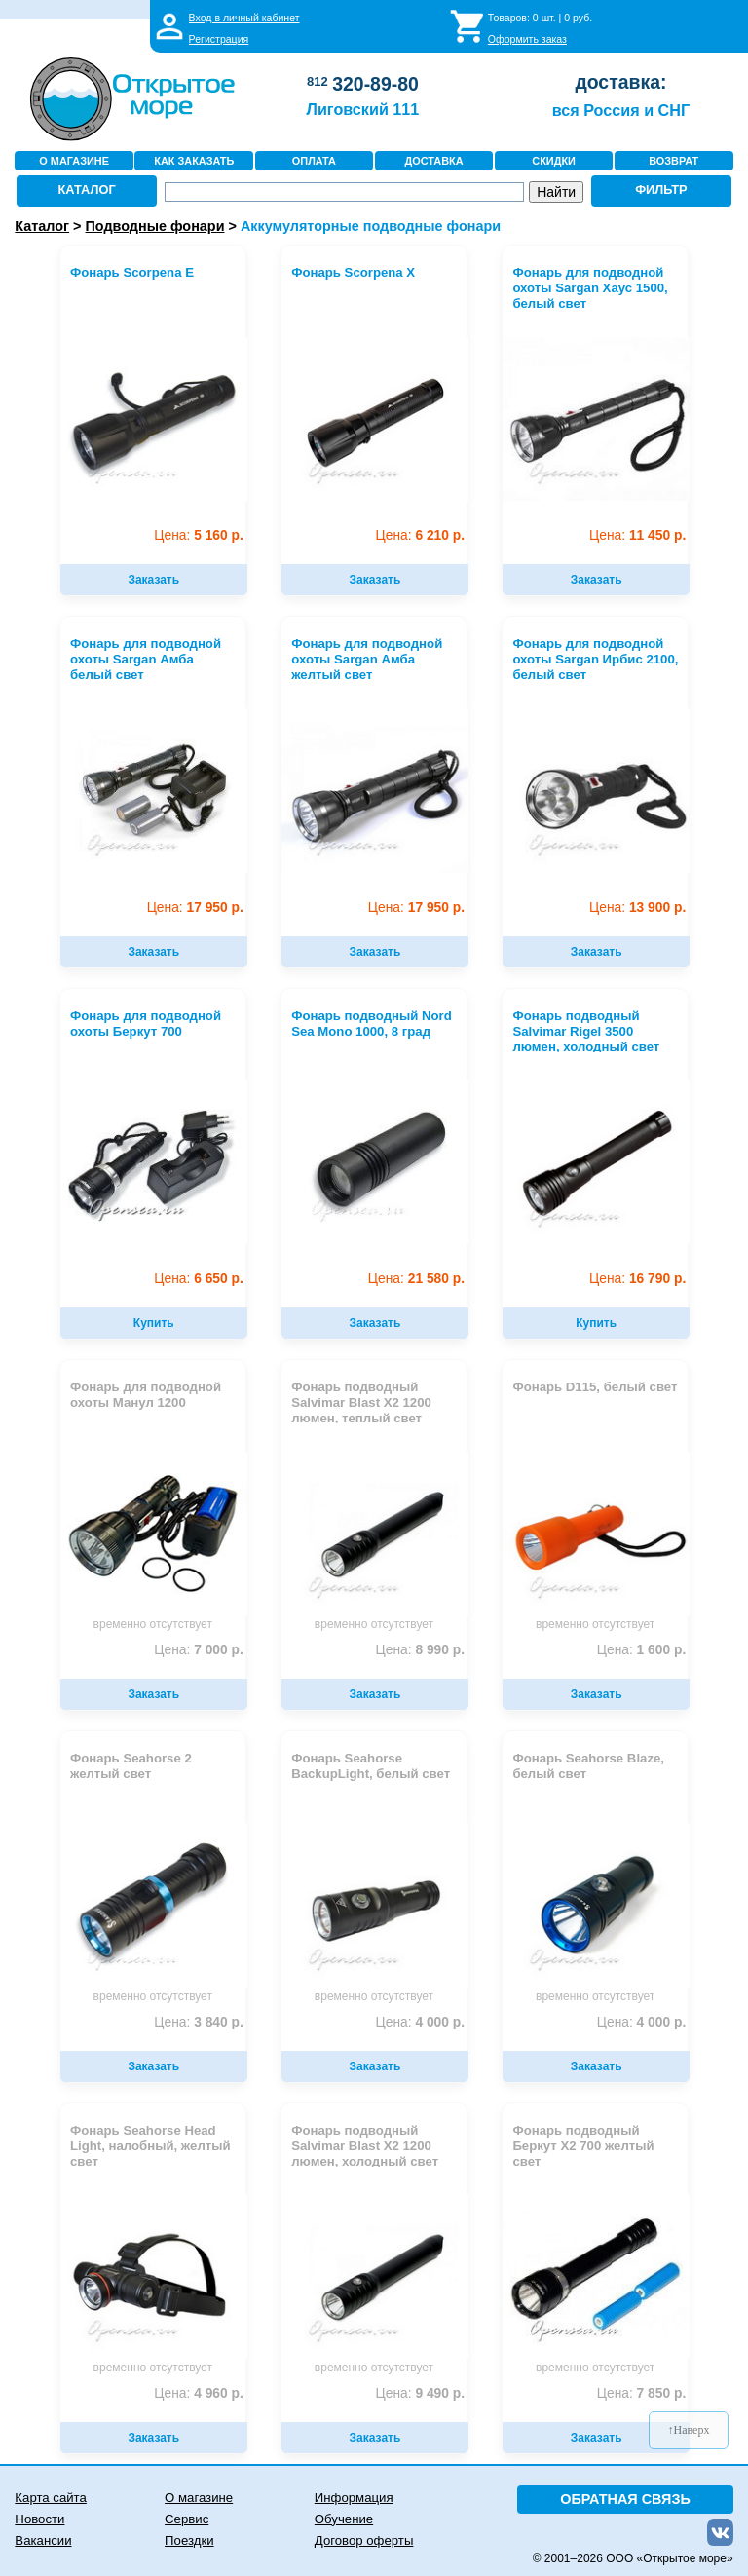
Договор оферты (364, 2540)
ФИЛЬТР (661, 189)
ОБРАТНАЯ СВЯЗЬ (625, 2499)
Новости (39, 2519)
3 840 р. (198, 2022)
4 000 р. (420, 2022)
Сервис (186, 2519)
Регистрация (219, 39)
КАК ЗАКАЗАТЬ (194, 161)
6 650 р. (198, 1278)
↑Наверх (689, 2430)
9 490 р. (420, 2393)
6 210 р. (420, 535)
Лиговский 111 (363, 109)
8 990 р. (420, 1650)
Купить (153, 1323)
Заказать (153, 580)
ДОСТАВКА (433, 161)
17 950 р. (195, 907)
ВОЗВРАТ (673, 161)
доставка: (620, 82)
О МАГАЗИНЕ (74, 161)
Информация (354, 2497)
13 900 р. (637, 907)
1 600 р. (641, 1650)
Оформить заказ (527, 39)
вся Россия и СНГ (621, 110)
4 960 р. (198, 2393)
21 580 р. (416, 1278)
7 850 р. (641, 2393)
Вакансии (43, 2540)
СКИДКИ (554, 161)
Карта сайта (50, 2497)
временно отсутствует (153, 1624)
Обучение (344, 2519)
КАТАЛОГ (87, 189)
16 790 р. (637, 1278)
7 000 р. (198, 1650)
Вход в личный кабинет (244, 17)
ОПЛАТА (314, 161)
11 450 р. (637, 535)
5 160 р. (198, 535)
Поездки (189, 2540)
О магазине (199, 2497)
